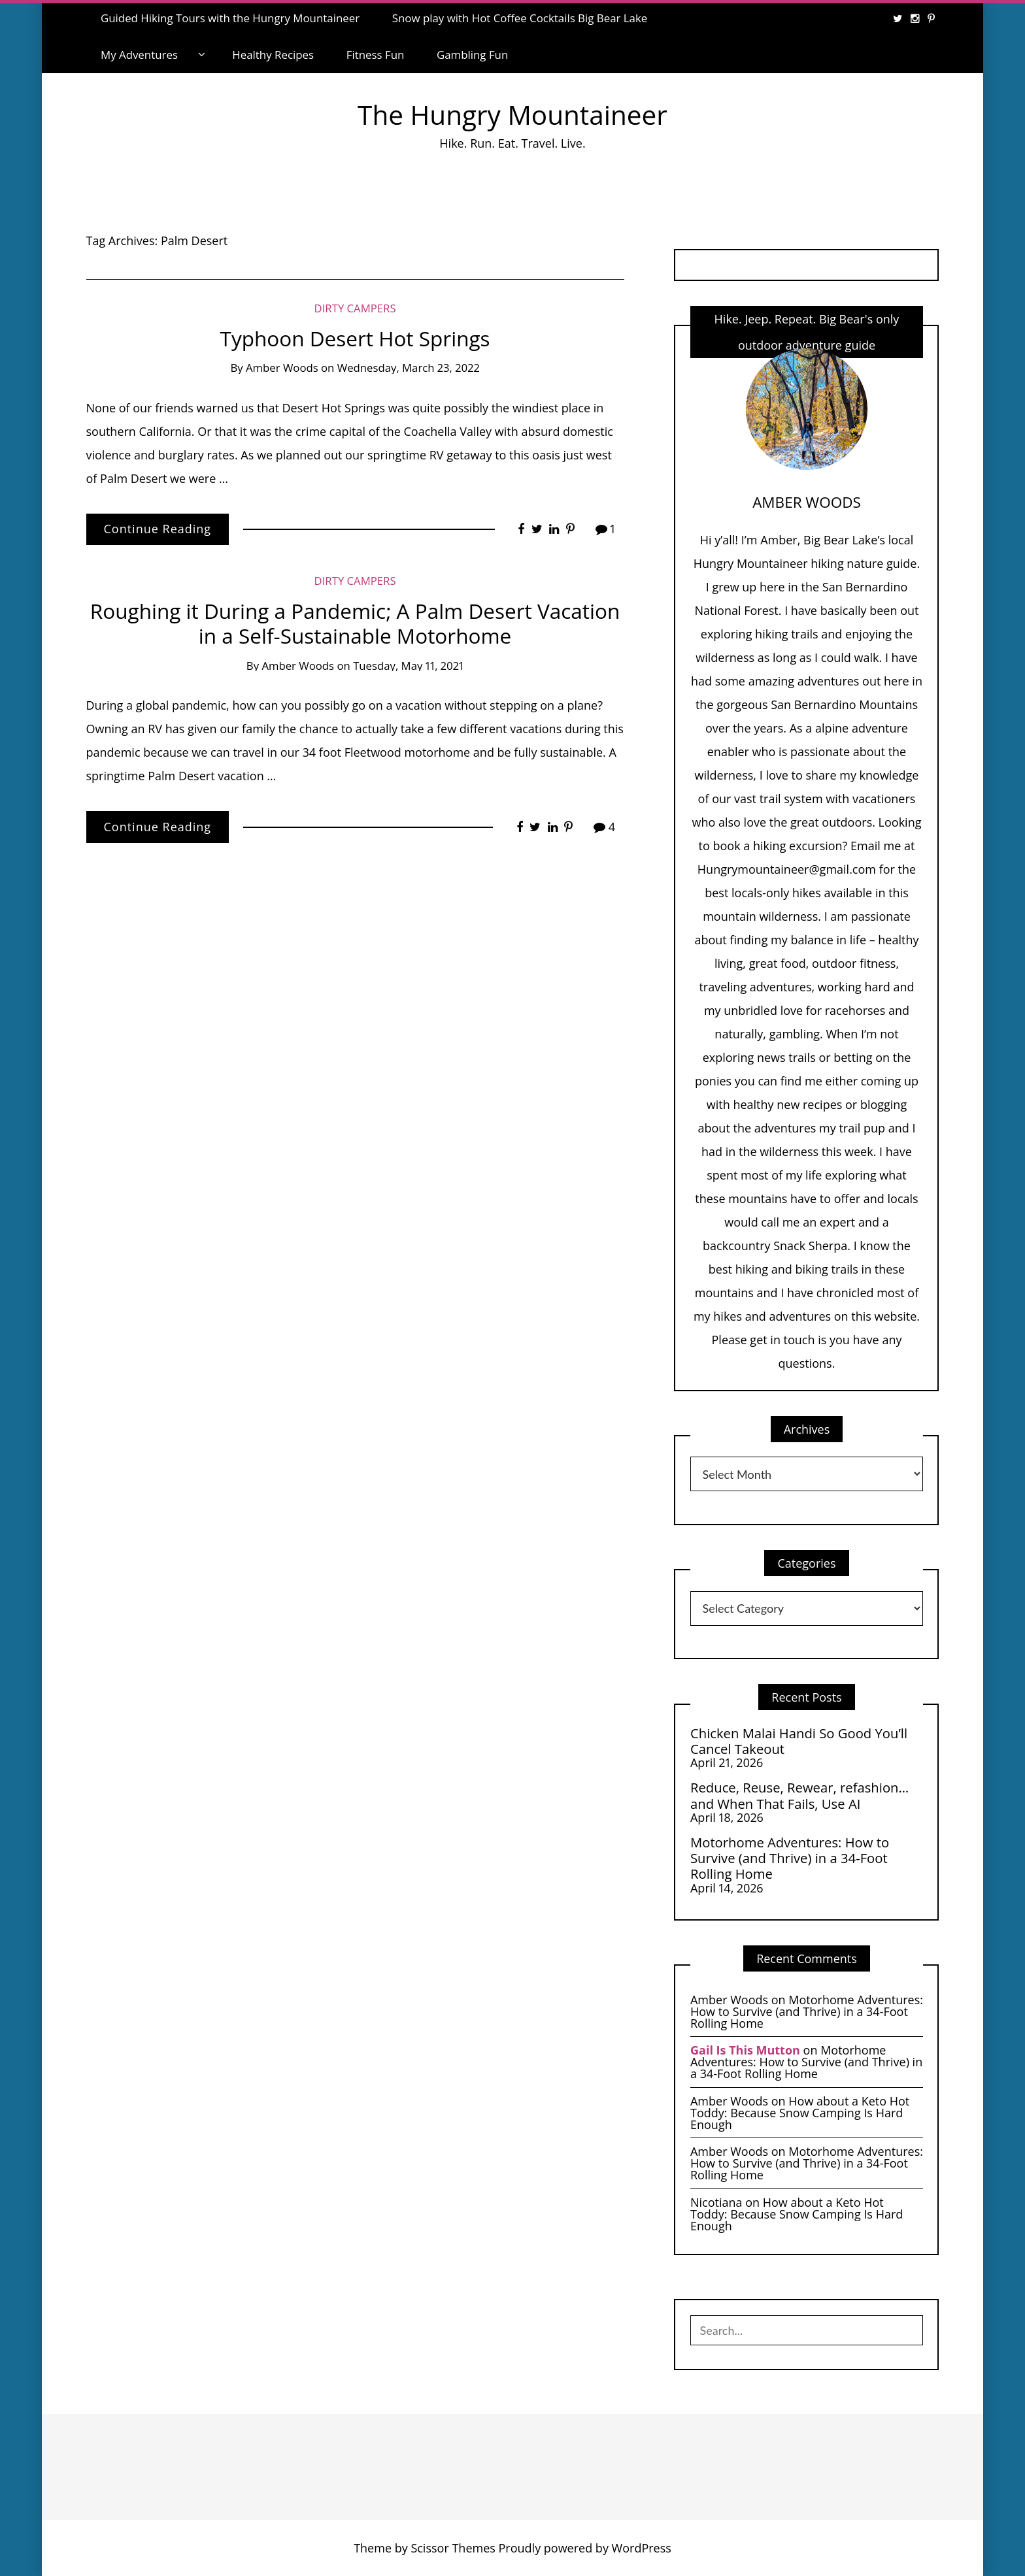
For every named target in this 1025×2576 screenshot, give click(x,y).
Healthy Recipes (273, 54)
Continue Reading (158, 529)
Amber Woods (282, 367)
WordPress (641, 2548)
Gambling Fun (472, 54)
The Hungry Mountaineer (512, 115)
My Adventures (139, 54)
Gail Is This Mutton (745, 2050)
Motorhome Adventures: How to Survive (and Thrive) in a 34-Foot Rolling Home (789, 1858)
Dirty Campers (355, 308)
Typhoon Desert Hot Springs (355, 338)
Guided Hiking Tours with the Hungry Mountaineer (230, 17)
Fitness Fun (375, 54)
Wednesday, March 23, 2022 (408, 367)
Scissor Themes (453, 2548)
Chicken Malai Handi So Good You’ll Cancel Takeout (798, 1741)
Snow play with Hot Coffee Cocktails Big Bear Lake (520, 17)
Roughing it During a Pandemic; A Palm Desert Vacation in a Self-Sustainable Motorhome (355, 623)
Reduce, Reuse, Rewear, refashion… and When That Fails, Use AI (799, 1795)
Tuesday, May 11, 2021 (408, 665)
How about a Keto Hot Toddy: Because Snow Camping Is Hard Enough (799, 2112)
